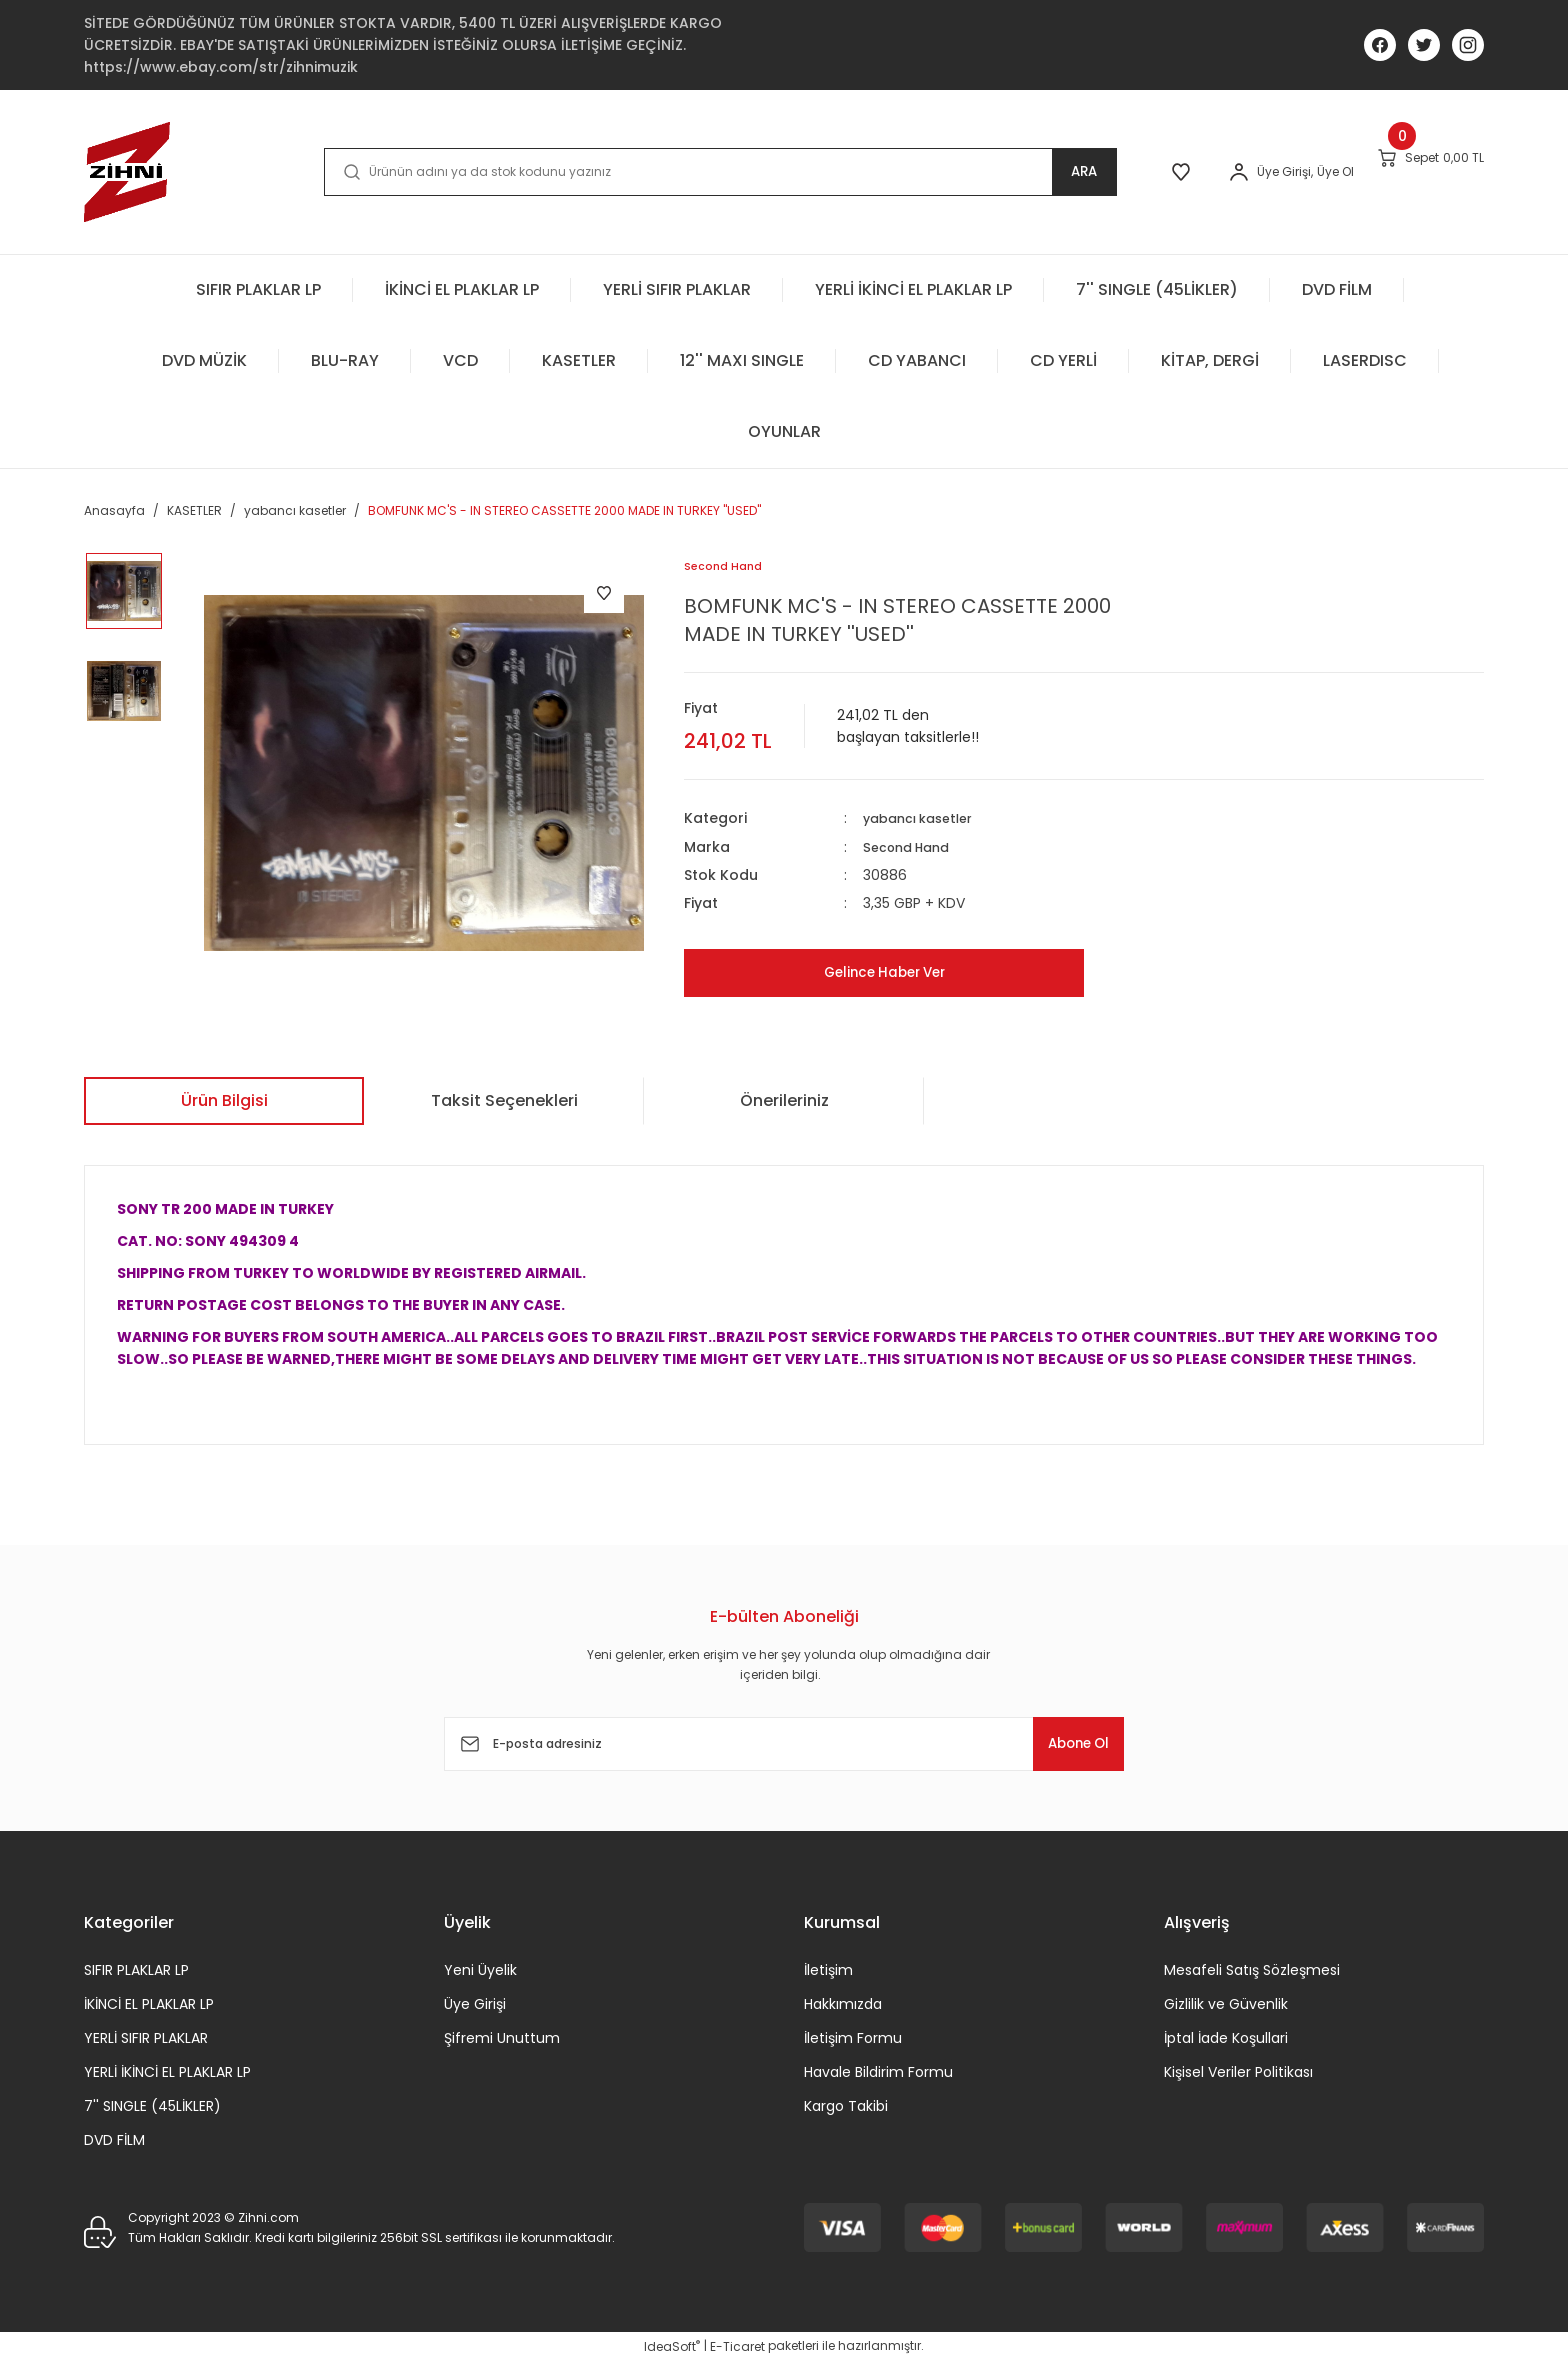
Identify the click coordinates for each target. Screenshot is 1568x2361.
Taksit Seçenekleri (504, 1100)
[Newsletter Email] (784, 1744)
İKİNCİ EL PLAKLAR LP (149, 2004)
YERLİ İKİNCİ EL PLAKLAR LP (167, 2072)
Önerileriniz (784, 1100)
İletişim (828, 1970)
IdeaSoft (672, 2346)
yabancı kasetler (925, 819)
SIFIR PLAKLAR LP (136, 1970)
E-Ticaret (737, 2346)
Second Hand (912, 847)
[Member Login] (1175, 172)
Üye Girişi (475, 2004)
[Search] (678, 172)
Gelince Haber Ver (884, 972)
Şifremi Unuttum (502, 2038)
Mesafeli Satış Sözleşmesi (1252, 1970)
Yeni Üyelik (480, 1970)
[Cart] (1409, 171)
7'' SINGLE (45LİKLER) (152, 2106)
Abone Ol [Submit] (1063, 1743)
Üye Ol (1271, 171)
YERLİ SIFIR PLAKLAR (146, 2038)
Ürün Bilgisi (224, 1100)
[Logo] (127, 172)
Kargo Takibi (846, 2106)
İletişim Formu (853, 2038)
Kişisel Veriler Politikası (1238, 2072)
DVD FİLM (114, 2140)
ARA (1000, 171)
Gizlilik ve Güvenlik (1226, 2004)
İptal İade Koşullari (1226, 2038)
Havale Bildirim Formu (878, 2072)
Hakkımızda (843, 2004)
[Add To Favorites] (604, 593)
